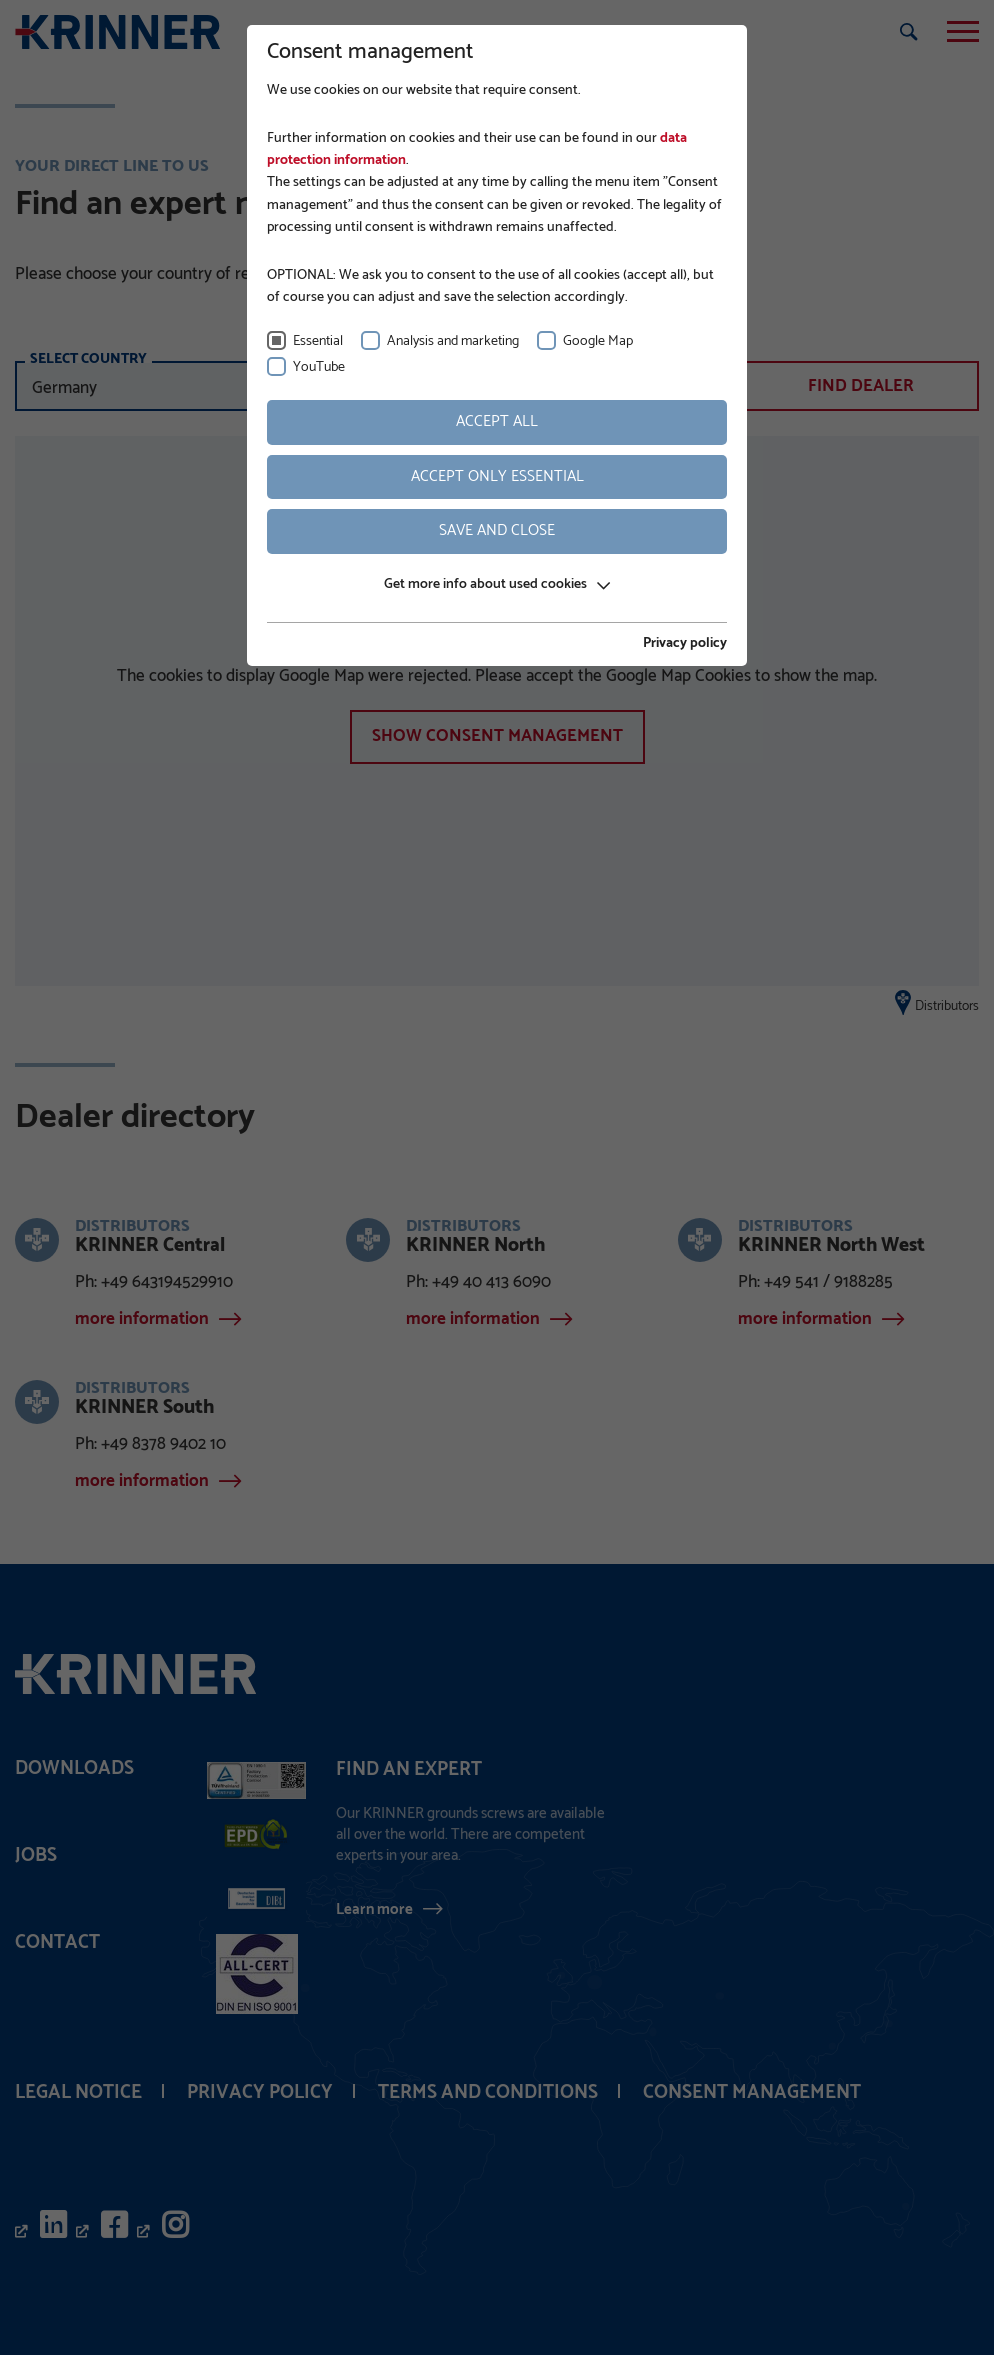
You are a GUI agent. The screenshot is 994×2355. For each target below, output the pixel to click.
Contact (57, 1942)
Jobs (36, 1855)
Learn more (374, 1909)
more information (142, 1320)
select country (88, 359)
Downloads (74, 1768)
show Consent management (497, 736)
